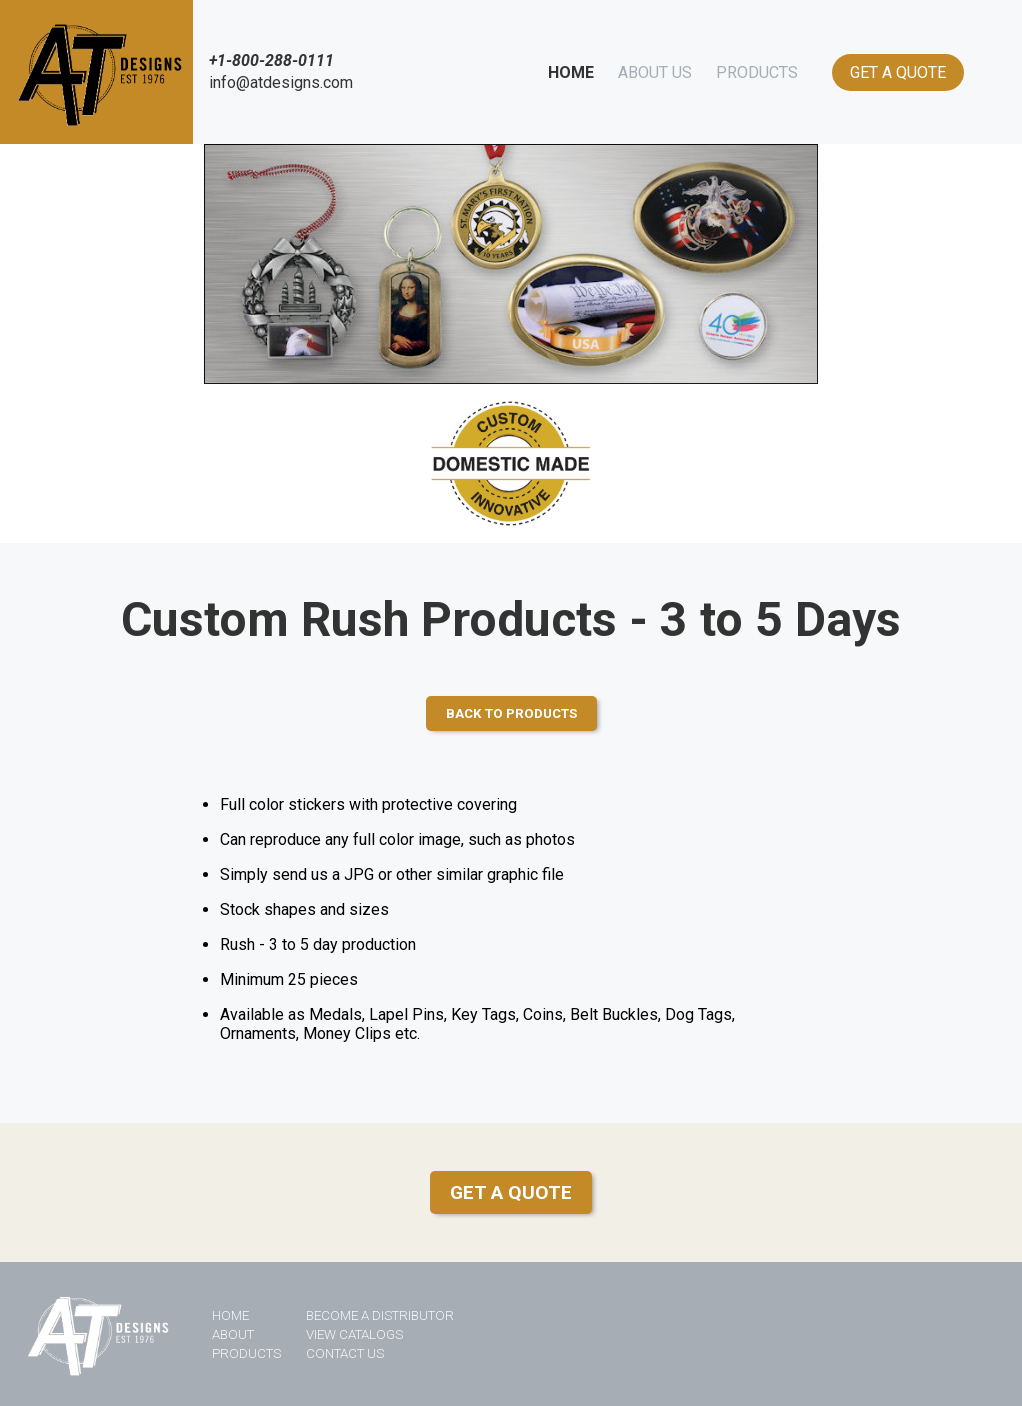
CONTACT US (345, 1353)
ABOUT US (655, 72)
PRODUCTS (757, 72)
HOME (571, 72)
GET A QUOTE (898, 72)
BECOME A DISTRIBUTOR (380, 1315)
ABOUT (233, 1334)
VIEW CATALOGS (354, 1334)
